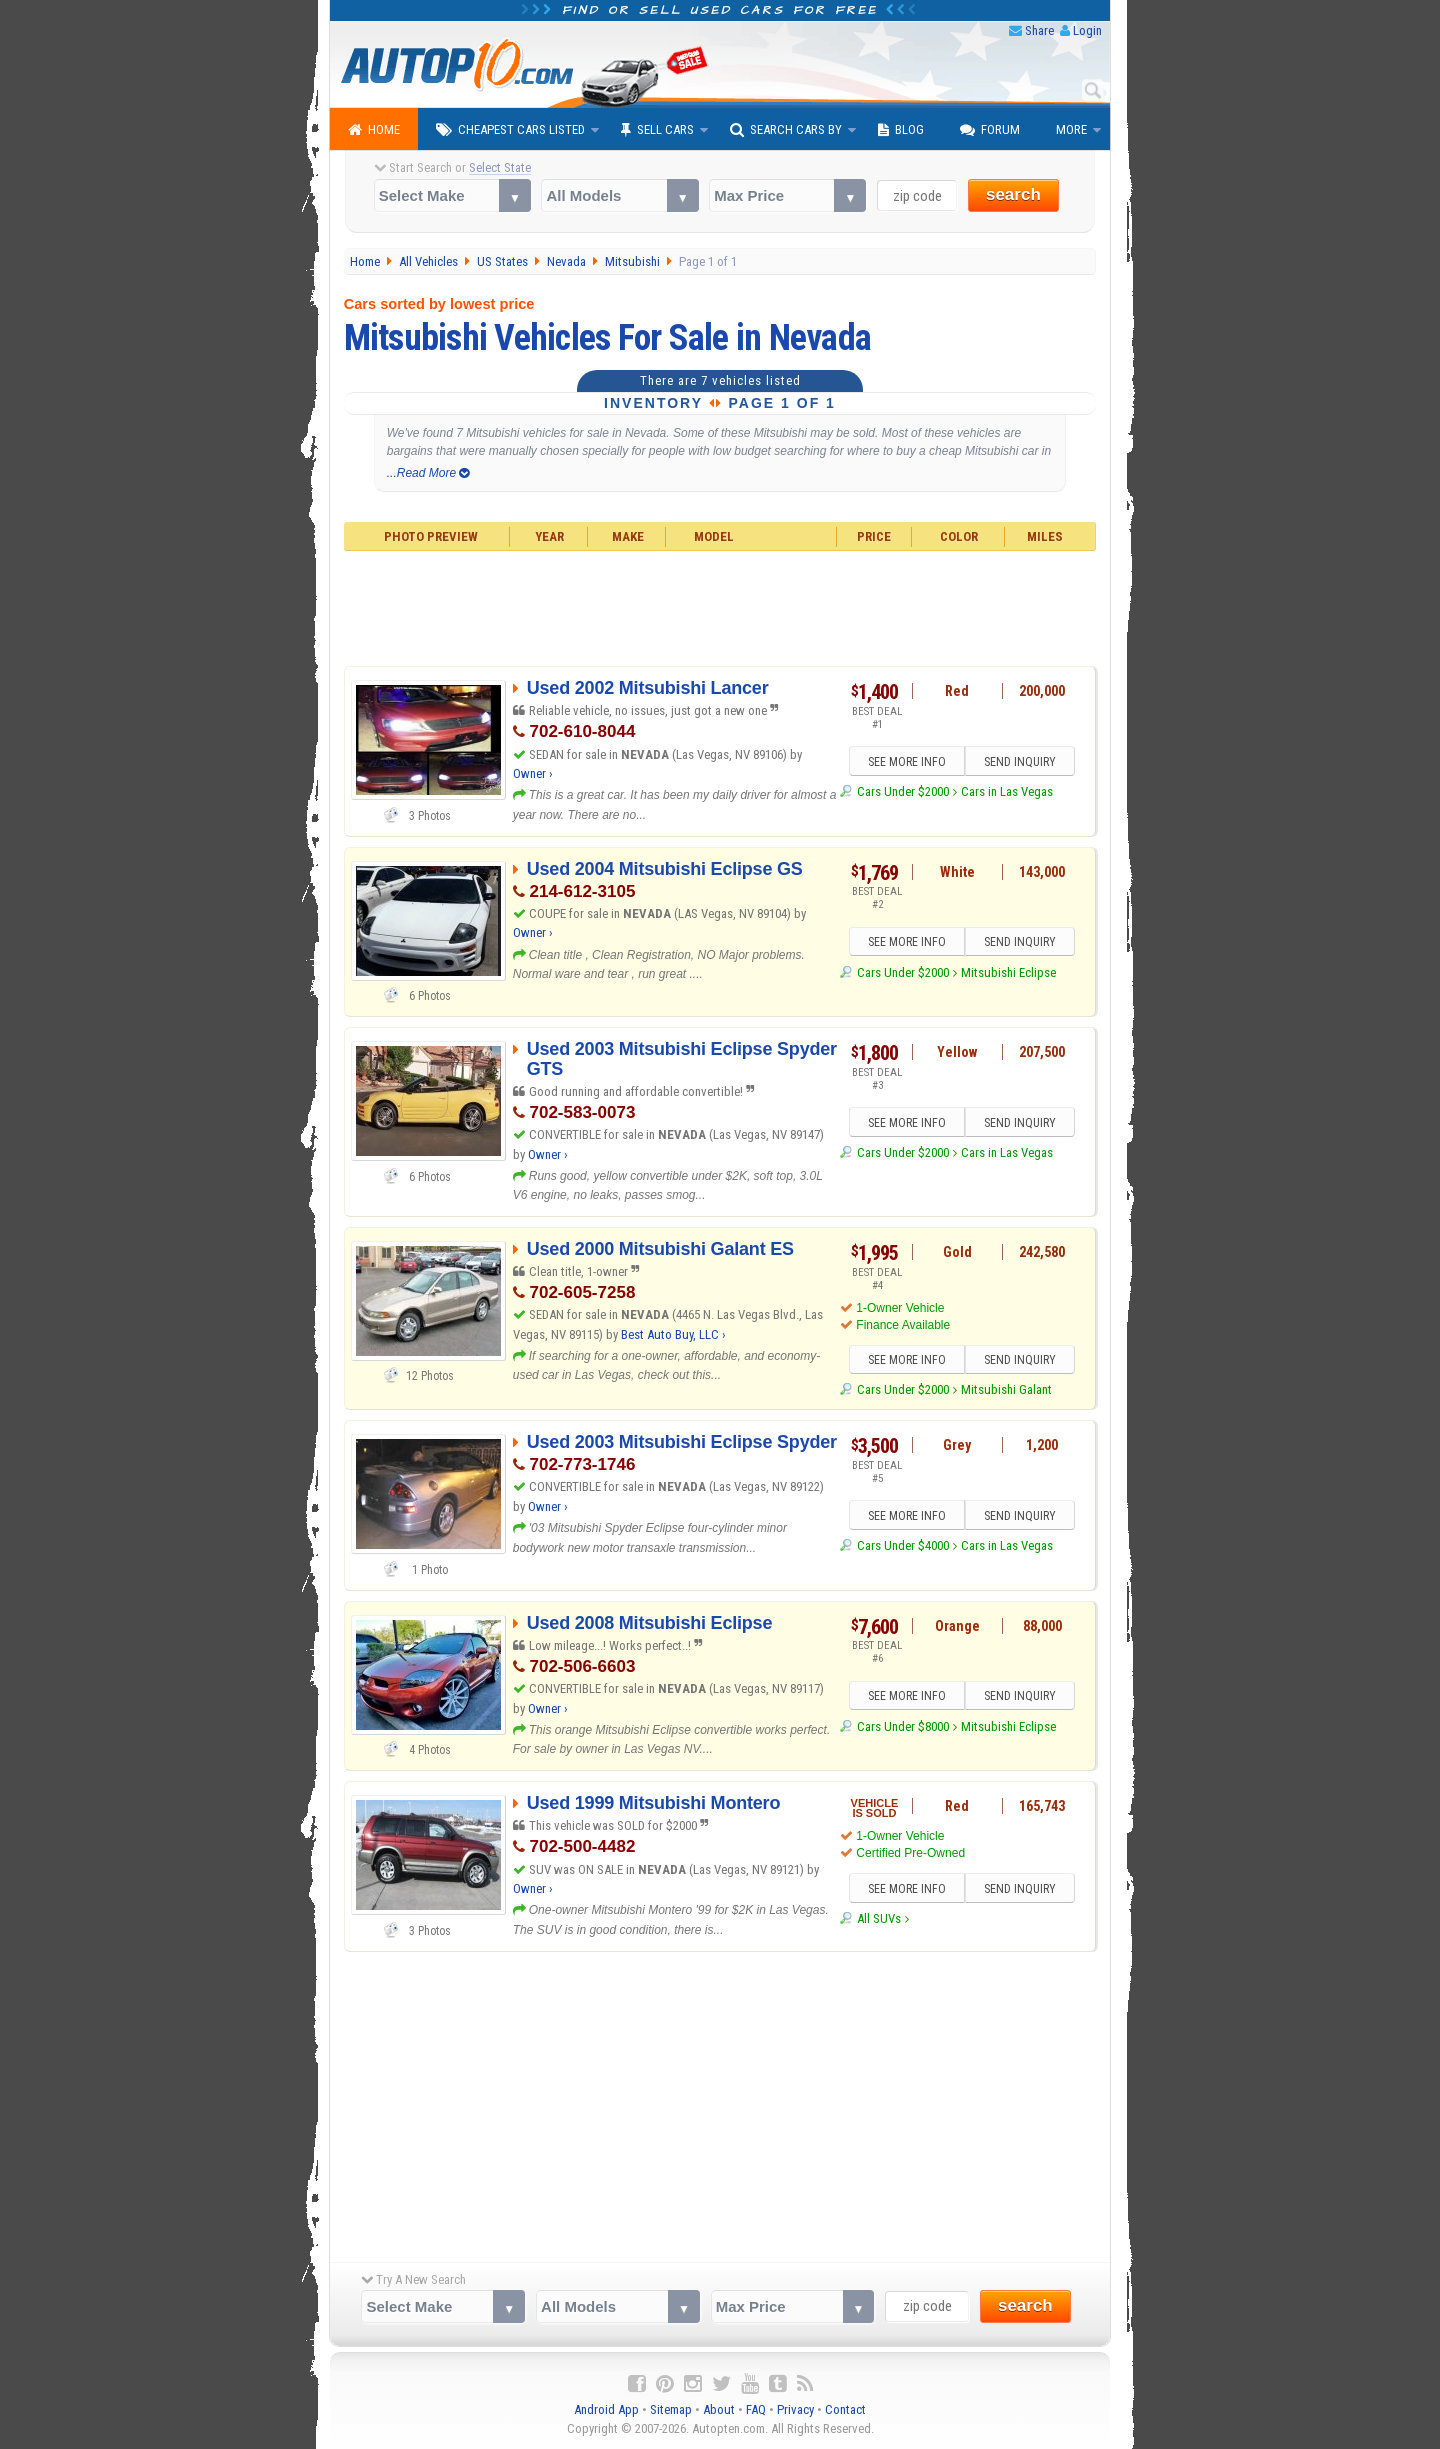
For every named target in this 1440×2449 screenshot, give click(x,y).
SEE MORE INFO (907, 762)
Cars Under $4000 (903, 1546)
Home (374, 130)
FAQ (756, 2409)
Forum (990, 130)
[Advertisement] (720, 606)
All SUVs (879, 1919)
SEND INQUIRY (1020, 762)
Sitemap (671, 2409)
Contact (845, 2409)
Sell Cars (657, 130)
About (719, 2409)
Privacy (795, 2409)
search (1013, 194)
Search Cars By (786, 130)
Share (1039, 30)
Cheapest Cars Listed (510, 130)
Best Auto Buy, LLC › (673, 1334)
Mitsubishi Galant (1006, 1389)
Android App (606, 2409)
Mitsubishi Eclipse (1008, 972)
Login (1087, 30)
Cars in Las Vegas (1007, 791)
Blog (901, 130)
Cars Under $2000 (903, 791)
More (1071, 129)
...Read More (428, 473)
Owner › (533, 773)
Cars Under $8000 (903, 1726)
